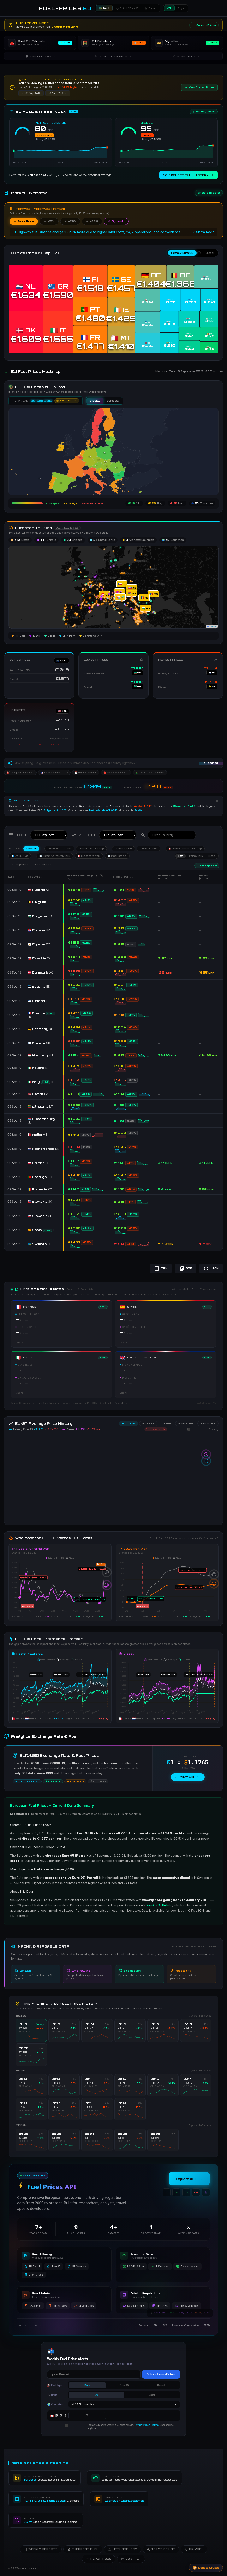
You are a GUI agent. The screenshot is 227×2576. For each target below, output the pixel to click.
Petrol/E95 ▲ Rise (59, 848)
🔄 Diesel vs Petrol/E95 (54, 855)
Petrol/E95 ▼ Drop (91, 848)
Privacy (194, 2549)
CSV (160, 1268)
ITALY (28, 1357)
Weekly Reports (41, 2549)
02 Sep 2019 (31, 93)
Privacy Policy (142, 2425)
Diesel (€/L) (121, 877)
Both (104, 8)
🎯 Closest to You (89, 855)
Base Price (23, 221)
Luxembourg (43, 1119)
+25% (92, 221)
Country (35, 877)
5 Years (148, 1423)
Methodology (122, 2549)
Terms (155, 2425)
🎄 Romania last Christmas (149, 772)
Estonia (39, 986)
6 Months (185, 1423)
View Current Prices (199, 87)
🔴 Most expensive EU (116, 772)
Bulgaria (39, 916)
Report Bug (99, 2558)
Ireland (38, 1067)
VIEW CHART (187, 1777)
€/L (169, 8)
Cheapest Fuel (82, 2549)
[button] (133, 609)
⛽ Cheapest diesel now (20, 772)
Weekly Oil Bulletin (159, 1905)
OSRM (28, 2521)
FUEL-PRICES (65, 8)
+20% (70, 221)
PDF (185, 1268)
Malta (37, 1134)
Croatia (38, 930)
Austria (38, 890)
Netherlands (43, 1148)
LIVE (50, 1013)
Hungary (40, 1055)
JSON (211, 1268)
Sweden (39, 1244)
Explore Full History (188, 175)
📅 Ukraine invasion (86, 772)
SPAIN (132, 1306)
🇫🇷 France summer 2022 (54, 772)
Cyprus (38, 944)
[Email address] (94, 2374)
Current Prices (204, 25)
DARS (42, 2500)
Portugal (40, 1177)
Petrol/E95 (196, 856)
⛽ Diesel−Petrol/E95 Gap (185, 848)
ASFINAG (30, 2500)
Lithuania (40, 1106)
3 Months (208, 1423)
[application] (113, 306)
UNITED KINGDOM (141, 1357)
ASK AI (210, 763)
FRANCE (30, 1306)
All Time (128, 1423)
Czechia (39, 958)
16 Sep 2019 (57, 93)
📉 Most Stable (117, 855)
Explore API (189, 2179)
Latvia (37, 1094)
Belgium (39, 902)
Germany (40, 1029)
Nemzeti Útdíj (56, 2500)
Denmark (40, 972)
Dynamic (116, 221)
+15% (49, 221)
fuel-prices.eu (28, 2568)
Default (31, 848)
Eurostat (30, 2479)
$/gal (181, 8)
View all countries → (125, 1403)
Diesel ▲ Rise (123, 848)
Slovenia (40, 1216)
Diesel (150, 8)
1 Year (166, 1423)
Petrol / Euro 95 (127, 8)
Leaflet (212, 626)
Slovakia (39, 1201)
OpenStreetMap (132, 2500)
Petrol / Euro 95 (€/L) (85, 875)
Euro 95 (113, 401)
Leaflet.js (111, 2500)
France (38, 1013)
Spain (37, 1230)
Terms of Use (161, 2549)
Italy (36, 1082)
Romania (39, 1189)
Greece (38, 1043)
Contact (131, 2558)
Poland (38, 1163)
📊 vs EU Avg (20, 855)
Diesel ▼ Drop (148, 848)
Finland (38, 1001)
